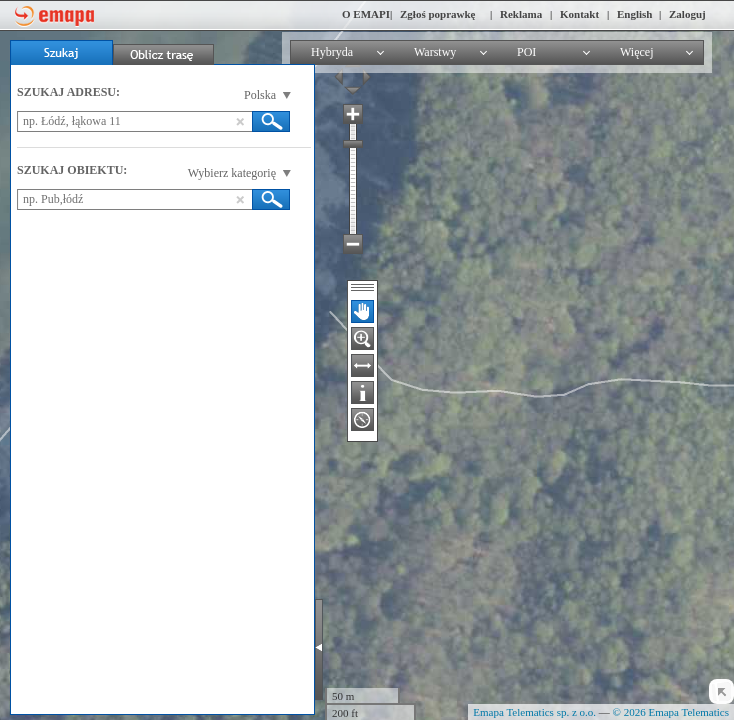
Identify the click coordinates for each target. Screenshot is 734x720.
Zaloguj (687, 14)
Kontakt (579, 14)
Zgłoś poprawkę (438, 14)
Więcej (637, 52)
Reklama (521, 14)
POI (526, 52)
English (634, 14)
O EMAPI (366, 14)
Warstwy (435, 52)
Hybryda (332, 52)
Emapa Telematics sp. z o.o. (534, 712)
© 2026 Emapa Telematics (671, 712)
